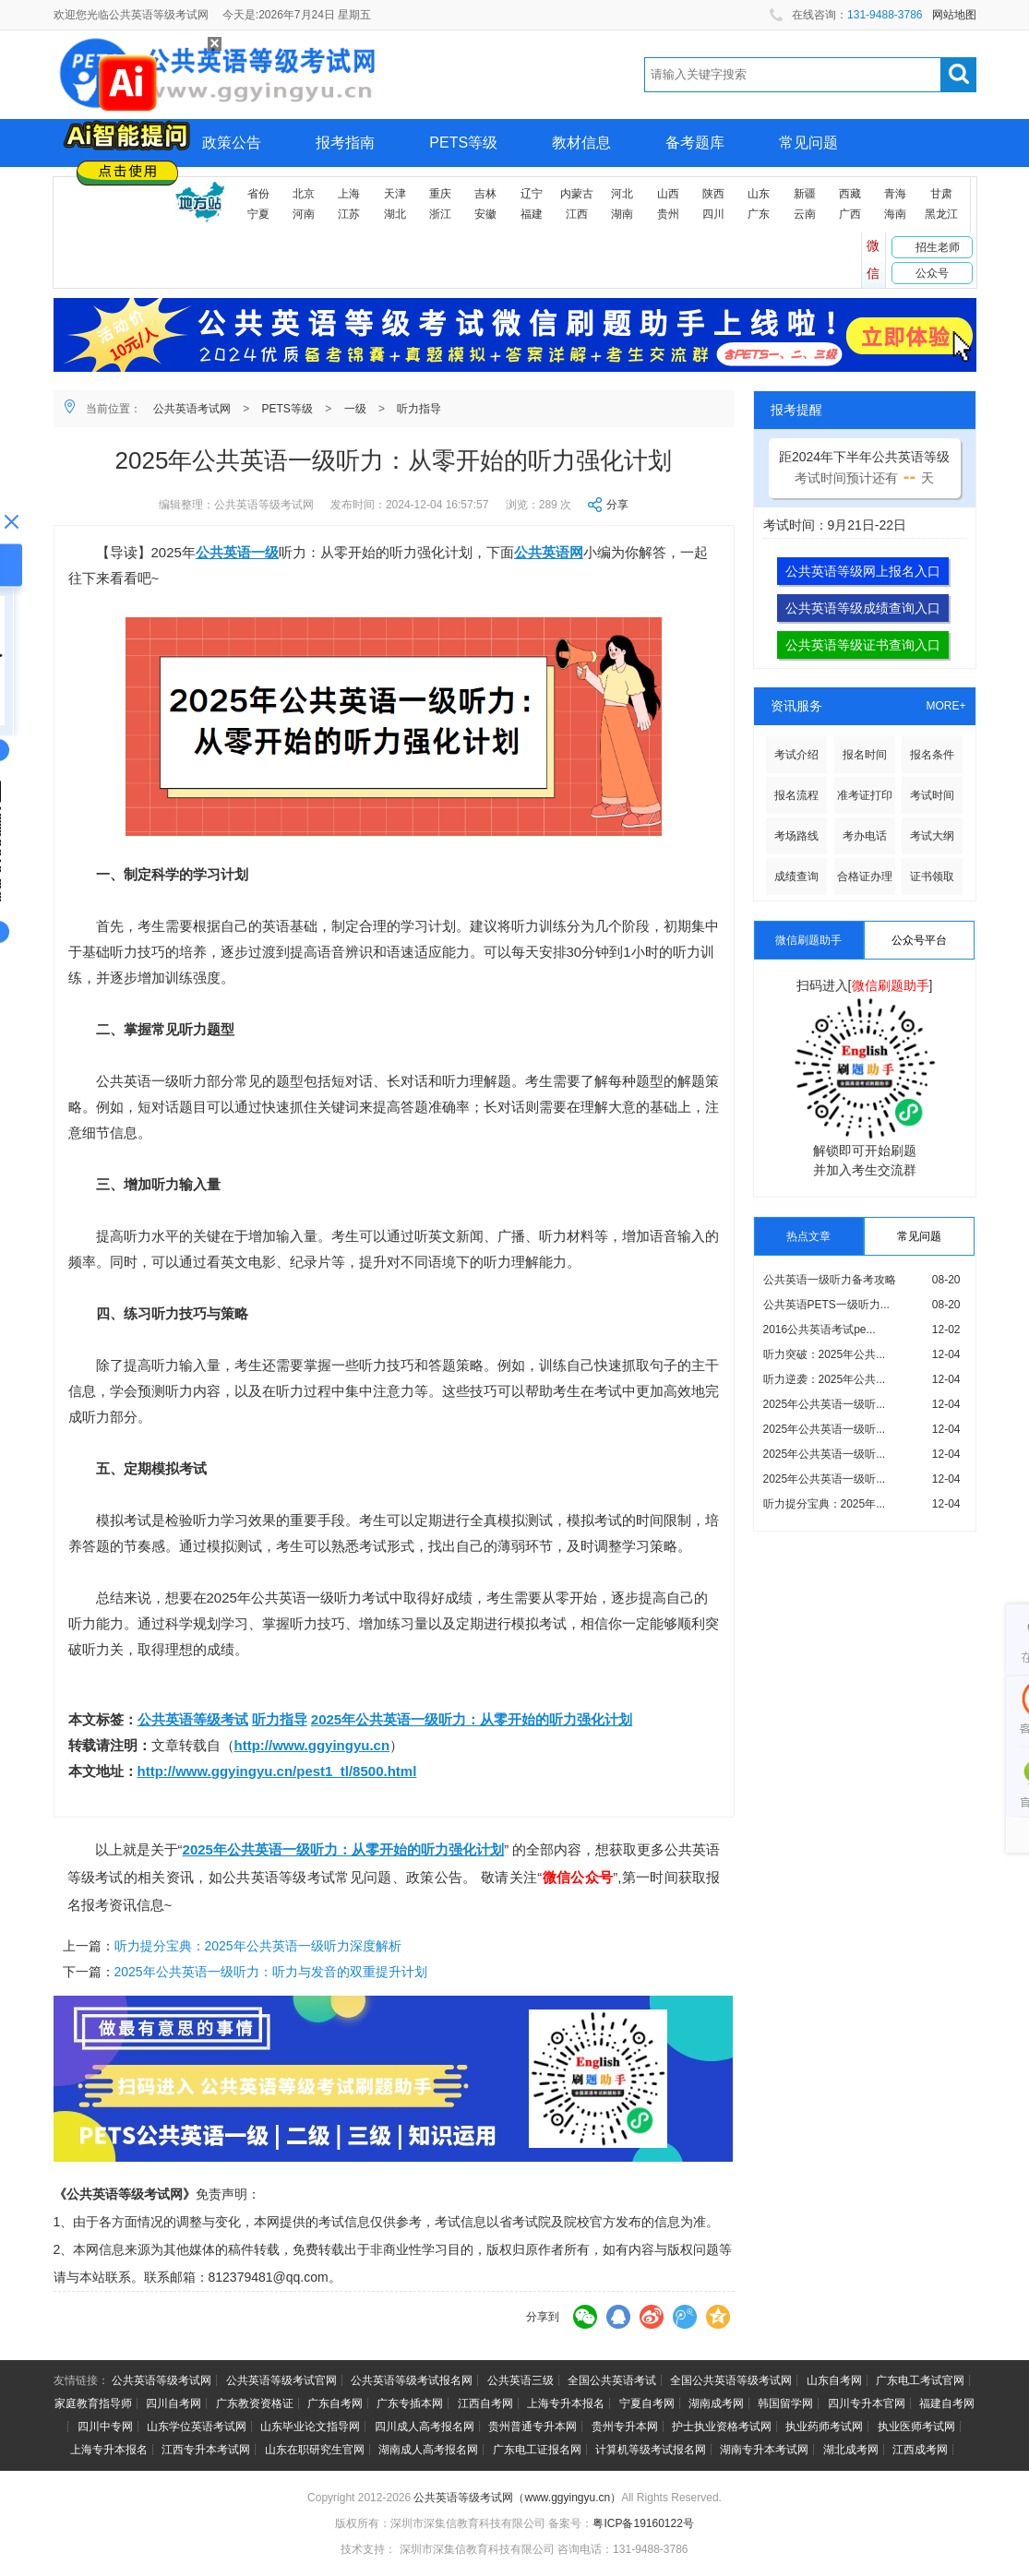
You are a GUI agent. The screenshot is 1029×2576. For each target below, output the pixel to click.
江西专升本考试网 (206, 2449)
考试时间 (932, 795)
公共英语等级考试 (193, 1719)
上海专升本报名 (565, 2403)
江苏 (349, 214)
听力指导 (419, 408)
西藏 (850, 193)
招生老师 (937, 247)
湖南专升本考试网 (764, 2449)
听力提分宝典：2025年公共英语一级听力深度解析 (257, 1945)
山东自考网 (834, 2380)
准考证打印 (864, 795)
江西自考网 (485, 2403)
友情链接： (81, 2380)
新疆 (805, 193)
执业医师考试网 (916, 2426)
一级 (355, 408)
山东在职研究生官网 (315, 2449)
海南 (895, 214)
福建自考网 (947, 2403)
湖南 (622, 214)
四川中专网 (105, 2426)
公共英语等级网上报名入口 (862, 571)
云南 (805, 214)
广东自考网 (335, 2403)
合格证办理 (864, 876)
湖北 (395, 214)
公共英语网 (548, 552)
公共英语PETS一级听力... (826, 1304)
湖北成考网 (851, 2449)
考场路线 (796, 835)
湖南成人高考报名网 (428, 2449)
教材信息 (581, 142)
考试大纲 (932, 835)
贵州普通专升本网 (532, 2426)
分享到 (542, 2316)
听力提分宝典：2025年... (824, 1503)
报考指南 (345, 142)
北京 (304, 193)
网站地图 (954, 14)
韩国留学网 (785, 2403)
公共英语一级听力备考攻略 (829, 1279)
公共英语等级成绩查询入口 (862, 608)
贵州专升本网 (625, 2426)
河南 (304, 214)
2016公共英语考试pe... (819, 1329)
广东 (759, 214)
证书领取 (932, 876)
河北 (622, 193)
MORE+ (945, 705)
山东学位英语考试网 (196, 2426)
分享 (617, 504)
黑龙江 (941, 214)
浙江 (440, 214)
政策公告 (231, 142)
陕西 (713, 193)
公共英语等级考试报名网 (412, 2380)
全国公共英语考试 (612, 2380)
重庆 (440, 193)
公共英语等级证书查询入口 (862, 645)
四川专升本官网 (866, 2403)
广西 (850, 214)
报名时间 (865, 754)
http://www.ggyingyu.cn (312, 1745)
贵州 (668, 214)
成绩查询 (796, 876)
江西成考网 (920, 2449)
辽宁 (531, 193)
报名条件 (932, 754)
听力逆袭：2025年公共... (824, 1379)
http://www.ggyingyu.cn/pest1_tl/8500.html (277, 1771)
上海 (349, 193)
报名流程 (796, 795)
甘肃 (941, 193)
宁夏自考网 (647, 2403)
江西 (577, 214)
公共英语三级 (520, 2380)
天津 (395, 193)
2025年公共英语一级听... (824, 1404)
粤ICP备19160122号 (642, 2523)
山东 (759, 193)
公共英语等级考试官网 (281, 2380)
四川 (713, 214)
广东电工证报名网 (537, 2449)
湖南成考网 (716, 2403)
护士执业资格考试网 (722, 2426)
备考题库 (694, 142)
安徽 (485, 214)
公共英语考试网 (192, 408)
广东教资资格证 (254, 2403)
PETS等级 (463, 142)
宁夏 (258, 214)
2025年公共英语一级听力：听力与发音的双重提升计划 (270, 1971)
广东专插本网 (410, 2403)
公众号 (932, 273)
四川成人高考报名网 (424, 2426)
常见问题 (808, 142)
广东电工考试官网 (920, 2380)
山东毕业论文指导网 (310, 2426)
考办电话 (865, 835)
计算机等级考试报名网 (650, 2449)
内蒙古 (576, 193)
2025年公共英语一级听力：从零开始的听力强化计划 (471, 1719)
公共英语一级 (237, 552)
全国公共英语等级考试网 (731, 2380)
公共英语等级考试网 (161, 2380)
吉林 (485, 193)
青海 (895, 193)
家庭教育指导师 (93, 2403)
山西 (668, 193)
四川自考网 (173, 2403)
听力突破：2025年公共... (824, 1354)
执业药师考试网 (824, 2426)
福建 (531, 214)
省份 (258, 193)
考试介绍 (796, 754)
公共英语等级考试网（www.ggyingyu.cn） (517, 2497)
